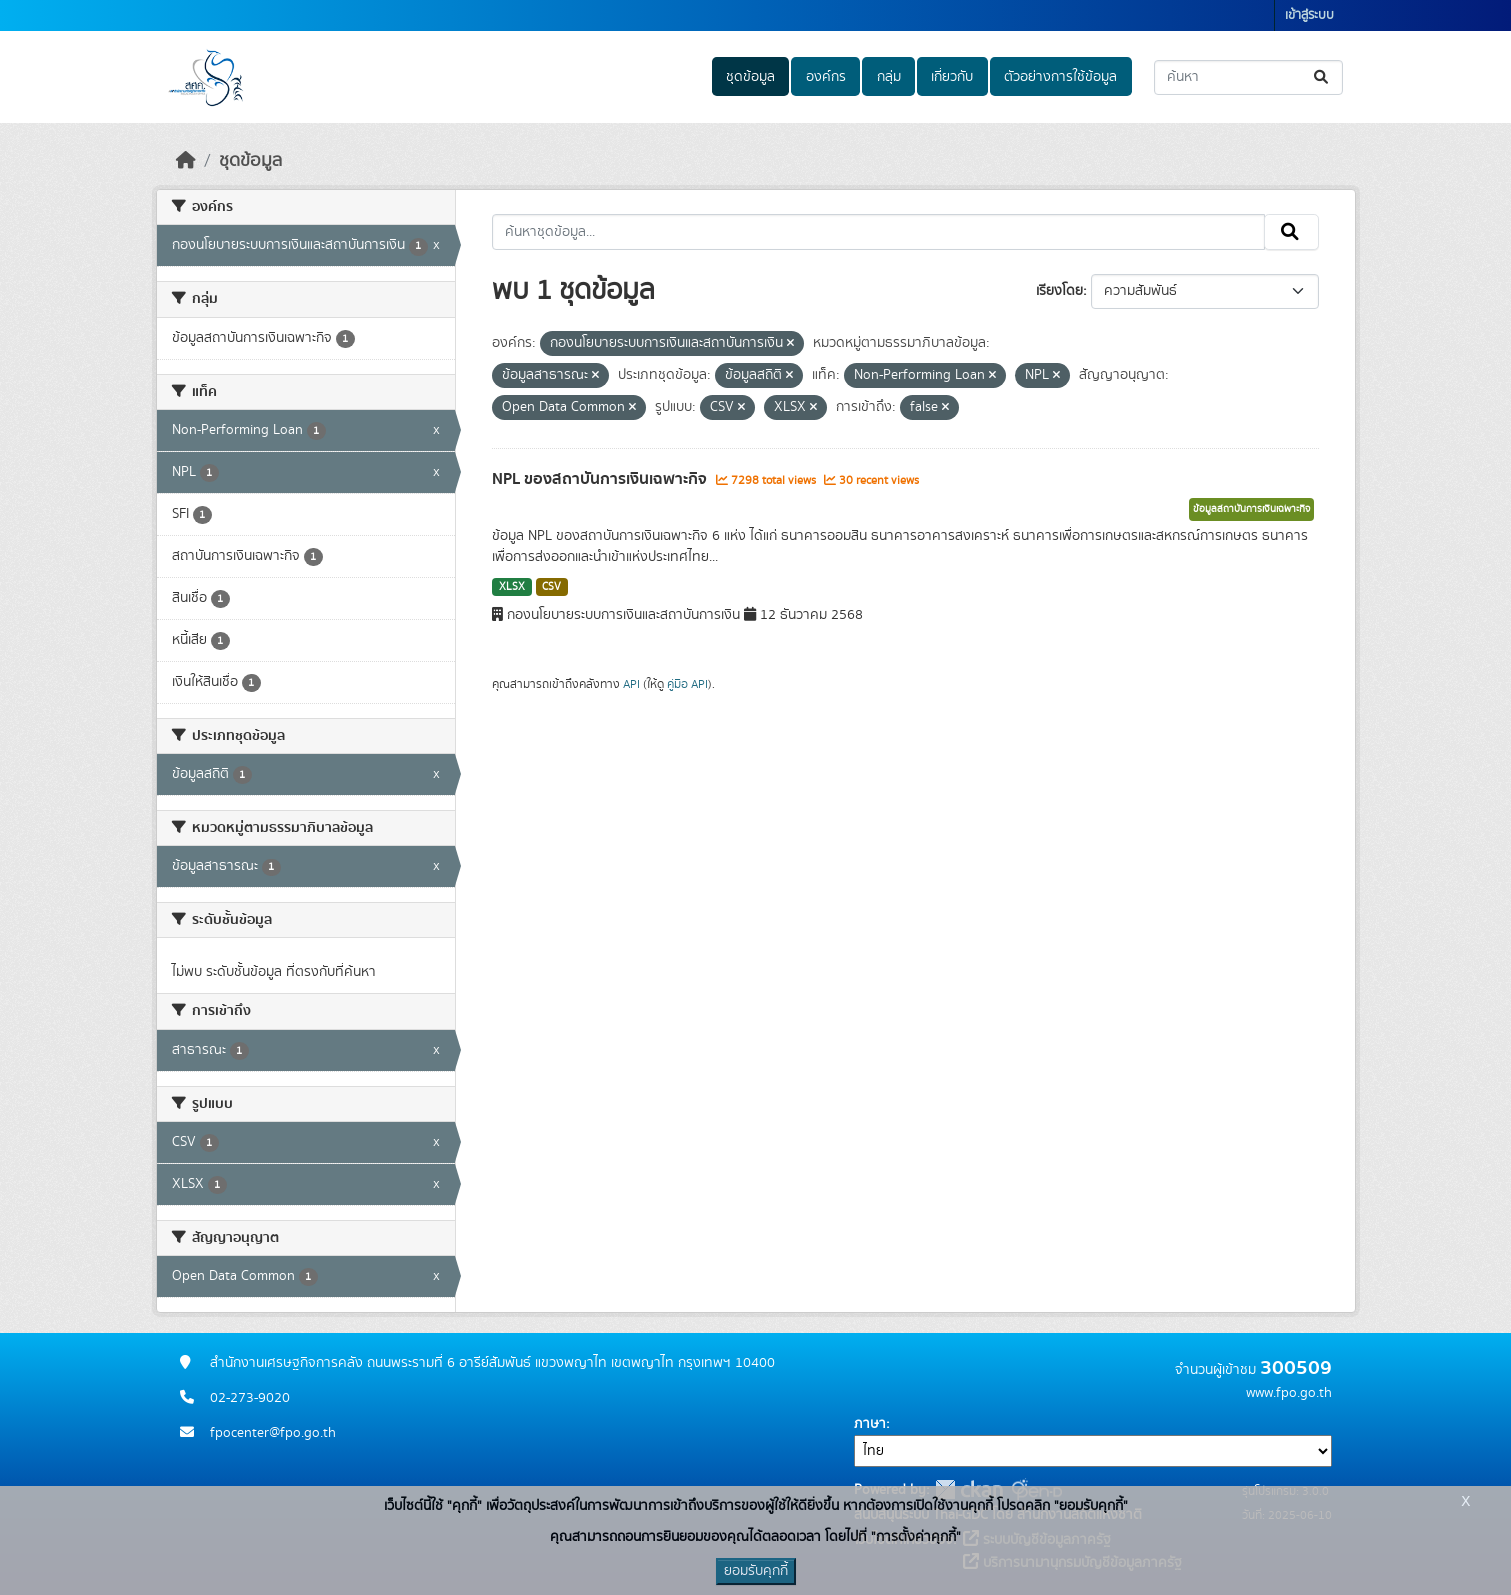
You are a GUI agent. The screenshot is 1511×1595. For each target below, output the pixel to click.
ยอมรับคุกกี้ (756, 1571)
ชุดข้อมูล (750, 77)
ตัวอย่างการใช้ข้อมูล (1060, 77)
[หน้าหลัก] (186, 161)
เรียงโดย (1059, 291)
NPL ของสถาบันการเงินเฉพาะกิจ (601, 479)
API (631, 684)
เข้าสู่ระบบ (1309, 15)
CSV (551, 587)
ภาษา (870, 1424)
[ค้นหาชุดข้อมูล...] (1248, 77)
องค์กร (826, 77)
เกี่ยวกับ (952, 77)
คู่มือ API (687, 684)
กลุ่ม (889, 77)
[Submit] (1322, 77)
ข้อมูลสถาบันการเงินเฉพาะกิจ (1251, 509)
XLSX (512, 587)
